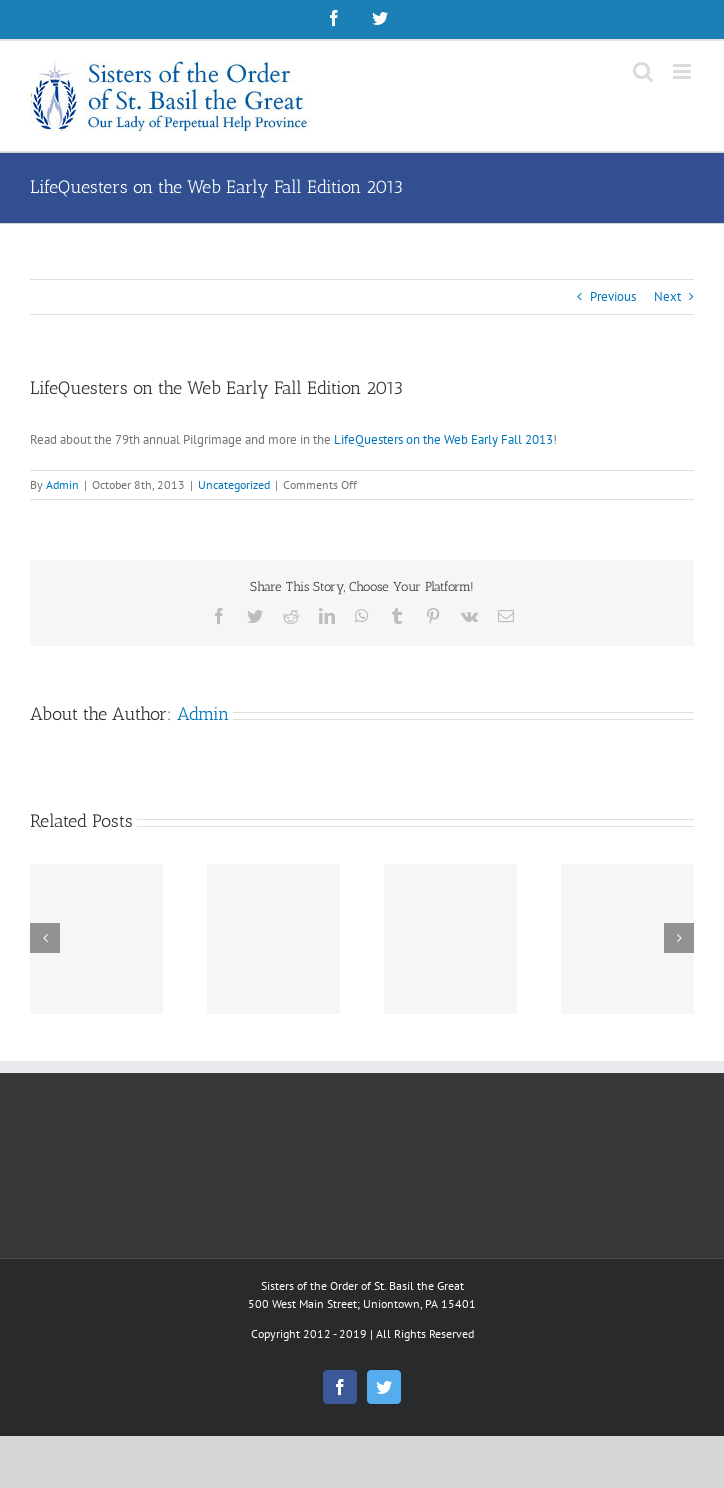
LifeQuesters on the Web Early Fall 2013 (443, 439)
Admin (62, 484)
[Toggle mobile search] (643, 71)
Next (667, 296)
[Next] (679, 938)
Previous (613, 296)
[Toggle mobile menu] (683, 71)
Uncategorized (234, 484)
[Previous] (45, 938)
